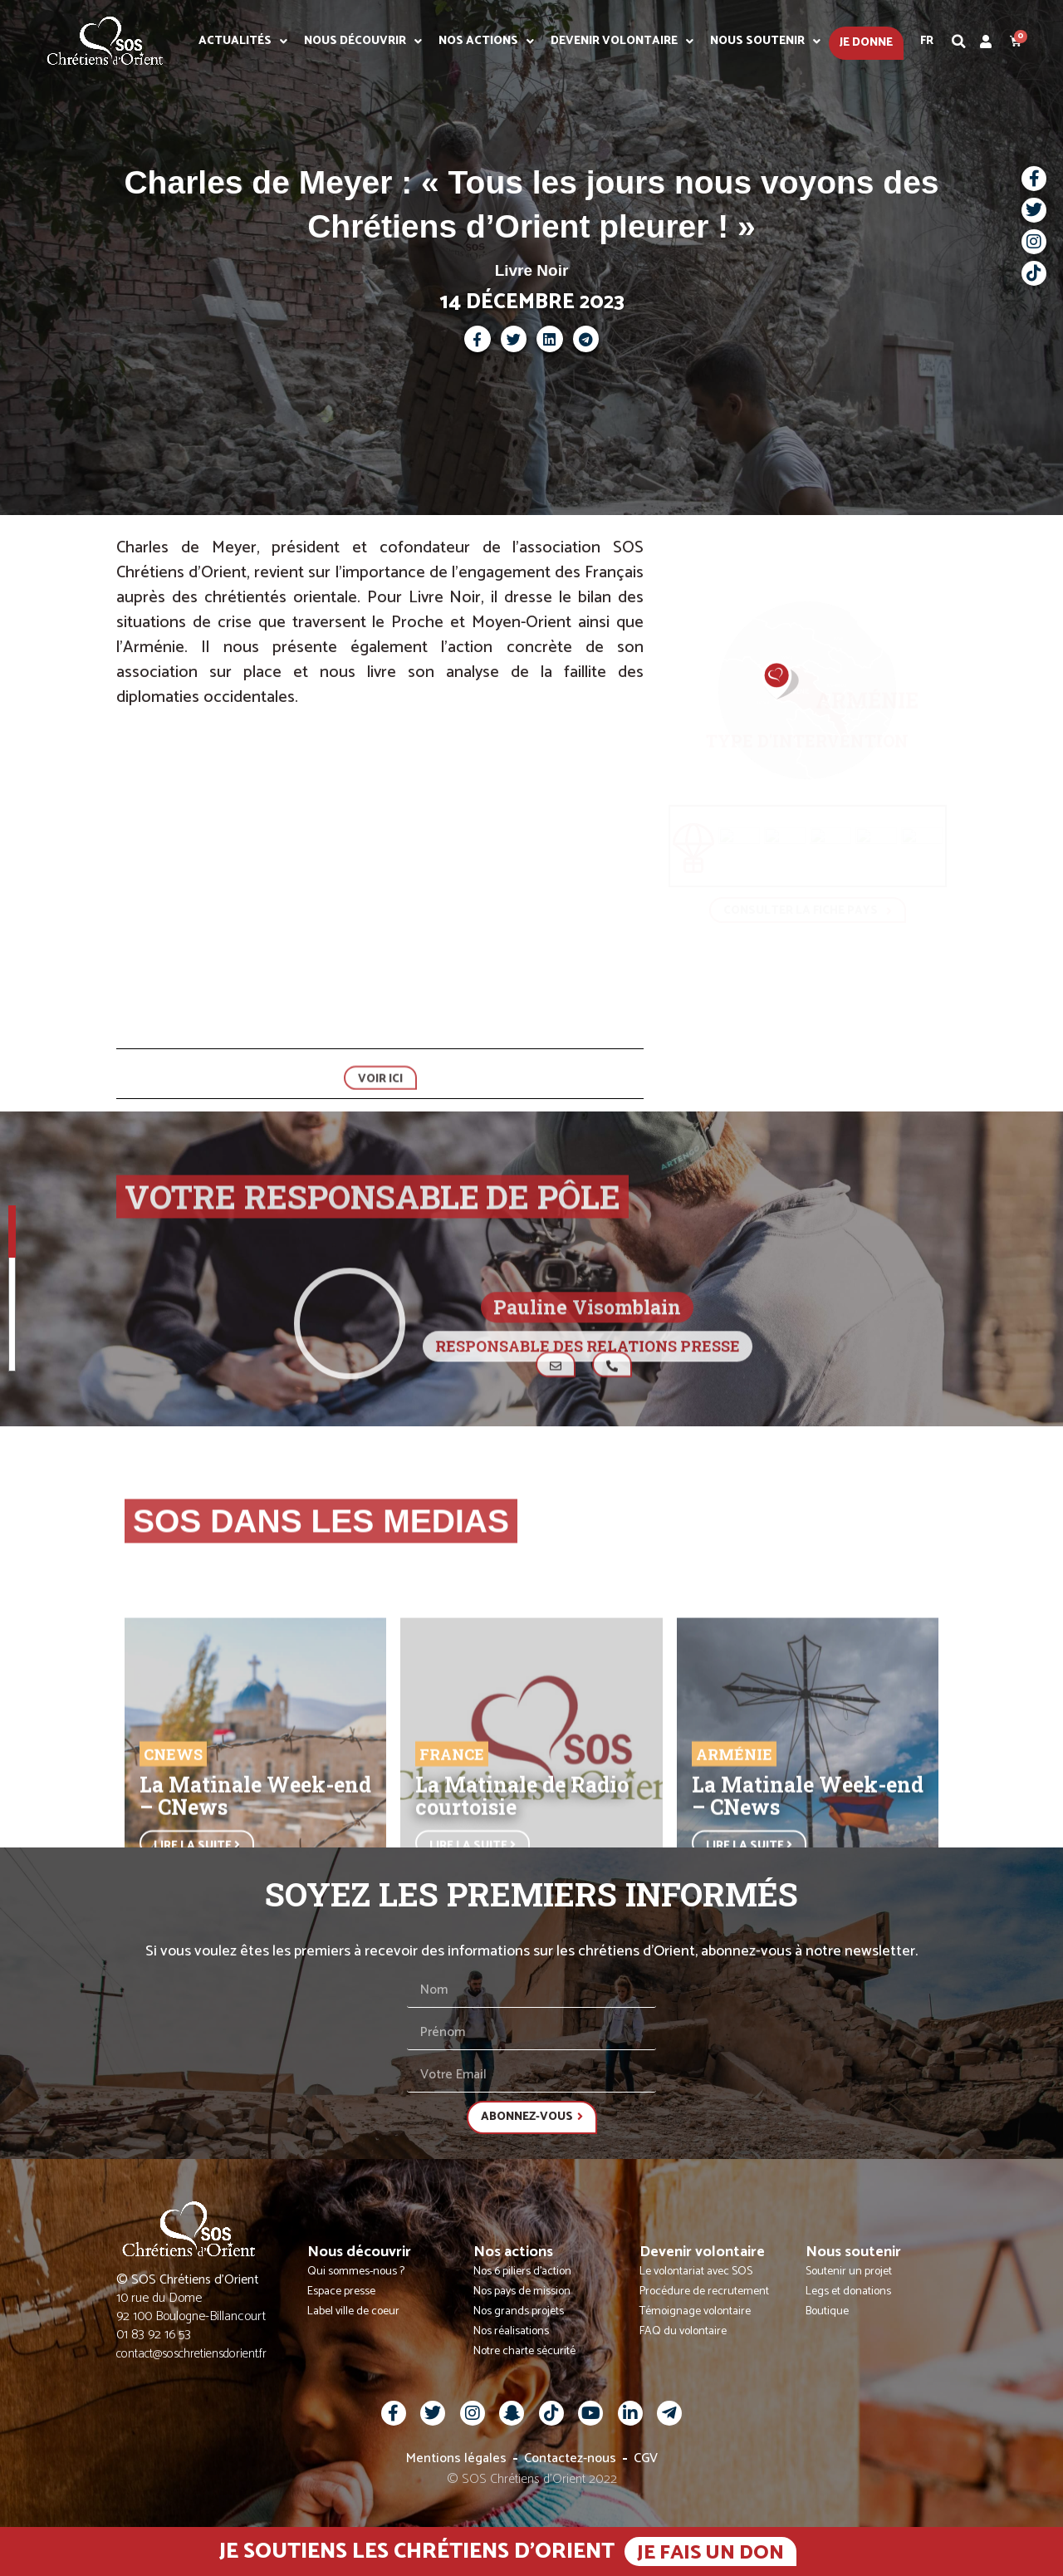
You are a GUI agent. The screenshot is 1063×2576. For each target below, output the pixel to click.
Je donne (866, 42)
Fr (926, 41)
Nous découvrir (363, 41)
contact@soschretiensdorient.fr (191, 2359)
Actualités (242, 41)
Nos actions (486, 41)
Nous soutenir (765, 41)
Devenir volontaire (622, 41)
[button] (959, 41)
